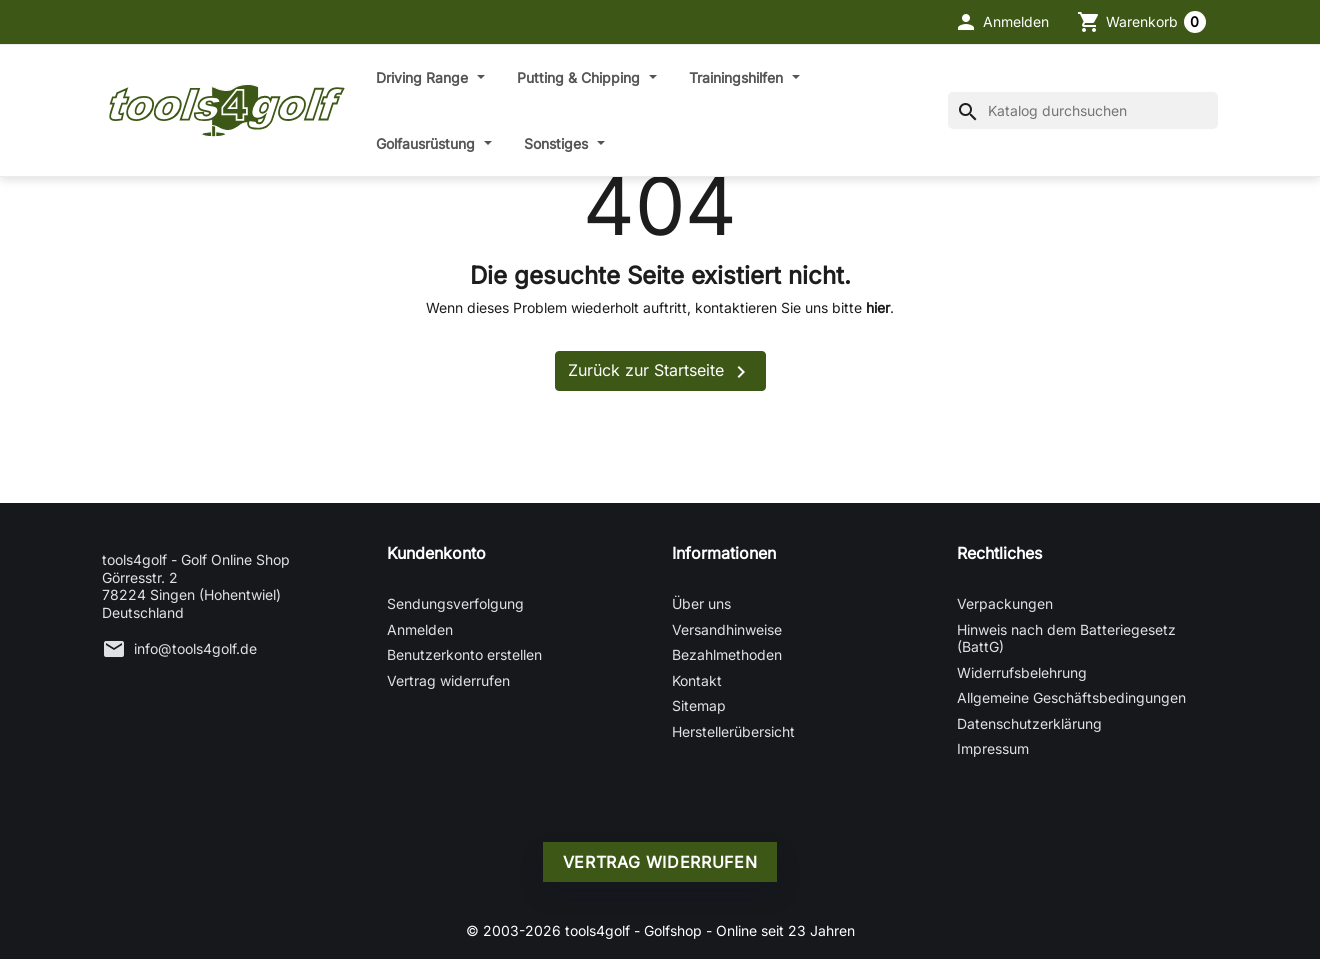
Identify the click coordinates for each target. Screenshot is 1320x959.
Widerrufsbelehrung (1022, 672)
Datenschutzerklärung (1029, 723)
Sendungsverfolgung (455, 603)
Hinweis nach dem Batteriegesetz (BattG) (1066, 638)
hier (878, 307)
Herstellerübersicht (733, 731)
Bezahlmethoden (727, 654)
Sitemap (699, 705)
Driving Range (424, 77)
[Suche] (1083, 111)
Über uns (701, 603)
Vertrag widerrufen (448, 680)
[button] (1001, 22)
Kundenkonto (436, 553)
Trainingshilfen (738, 77)
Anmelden (420, 629)
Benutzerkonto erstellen (464, 654)
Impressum (993, 748)
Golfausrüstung (427, 143)
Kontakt (697, 680)
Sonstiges (558, 143)
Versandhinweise (727, 629)
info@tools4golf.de (195, 648)
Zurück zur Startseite (660, 372)
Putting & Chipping (580, 77)
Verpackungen (1005, 603)
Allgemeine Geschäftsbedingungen (1071, 697)
